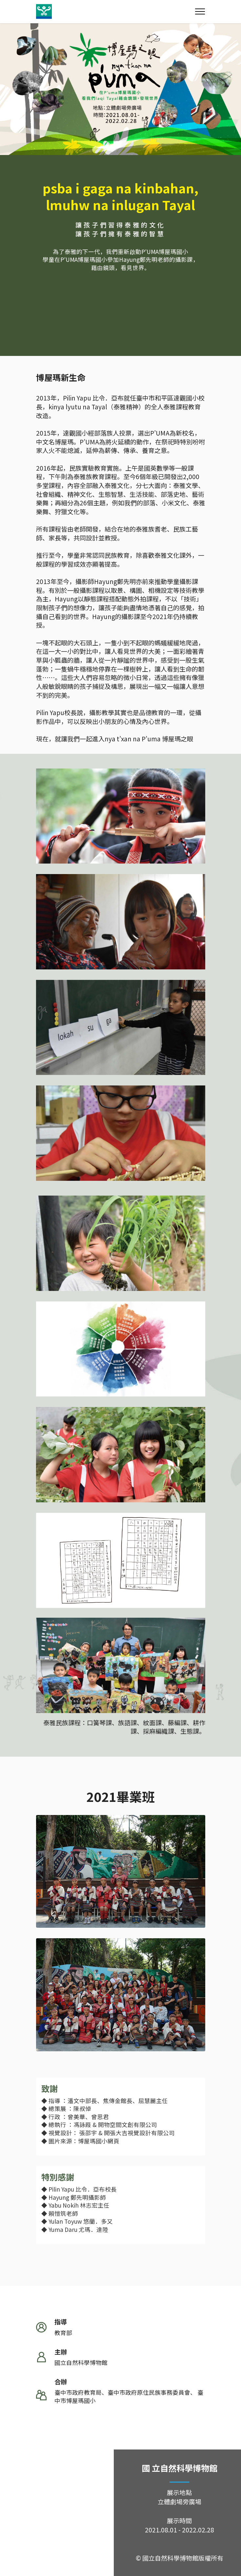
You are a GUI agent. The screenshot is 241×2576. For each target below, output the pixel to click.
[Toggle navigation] (200, 11)
